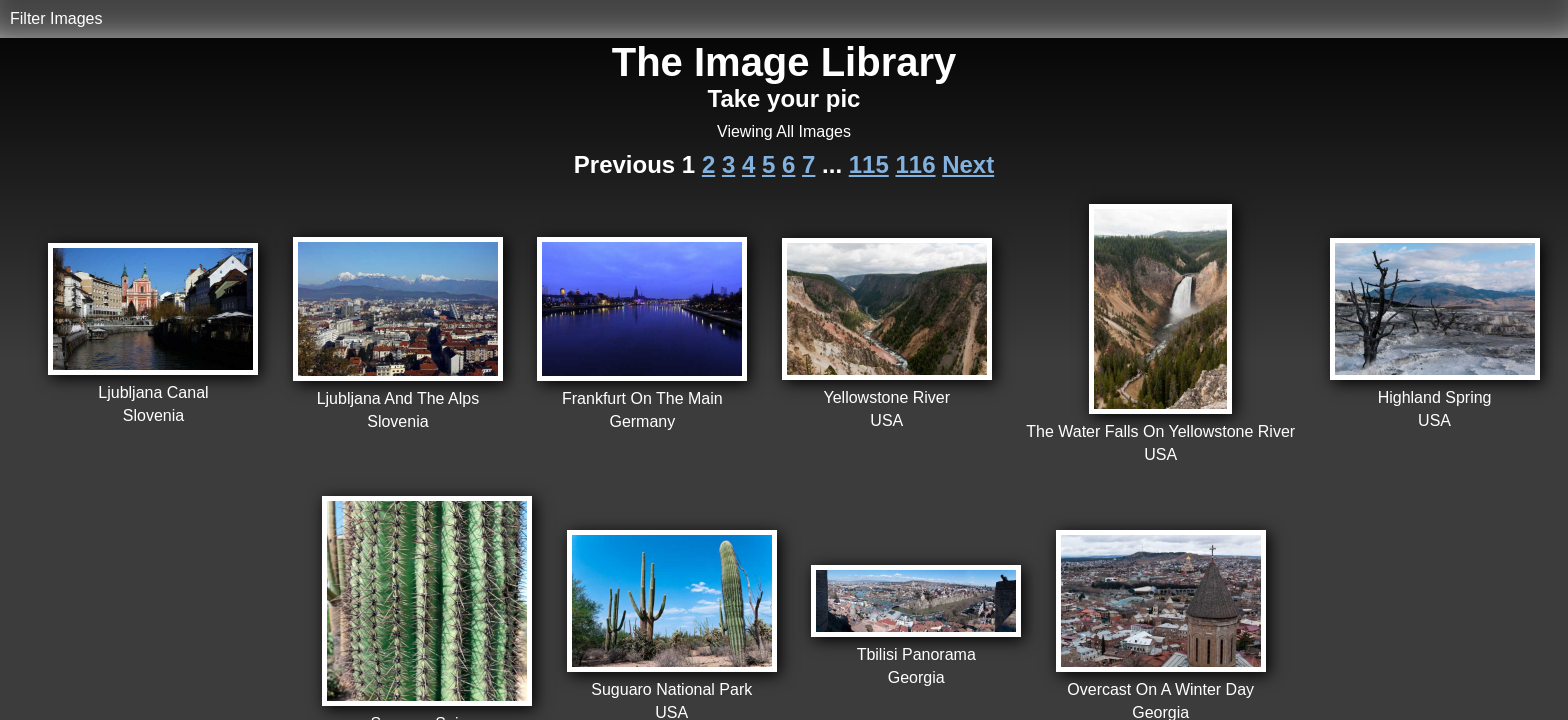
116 (915, 164)
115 (869, 164)
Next (968, 164)
